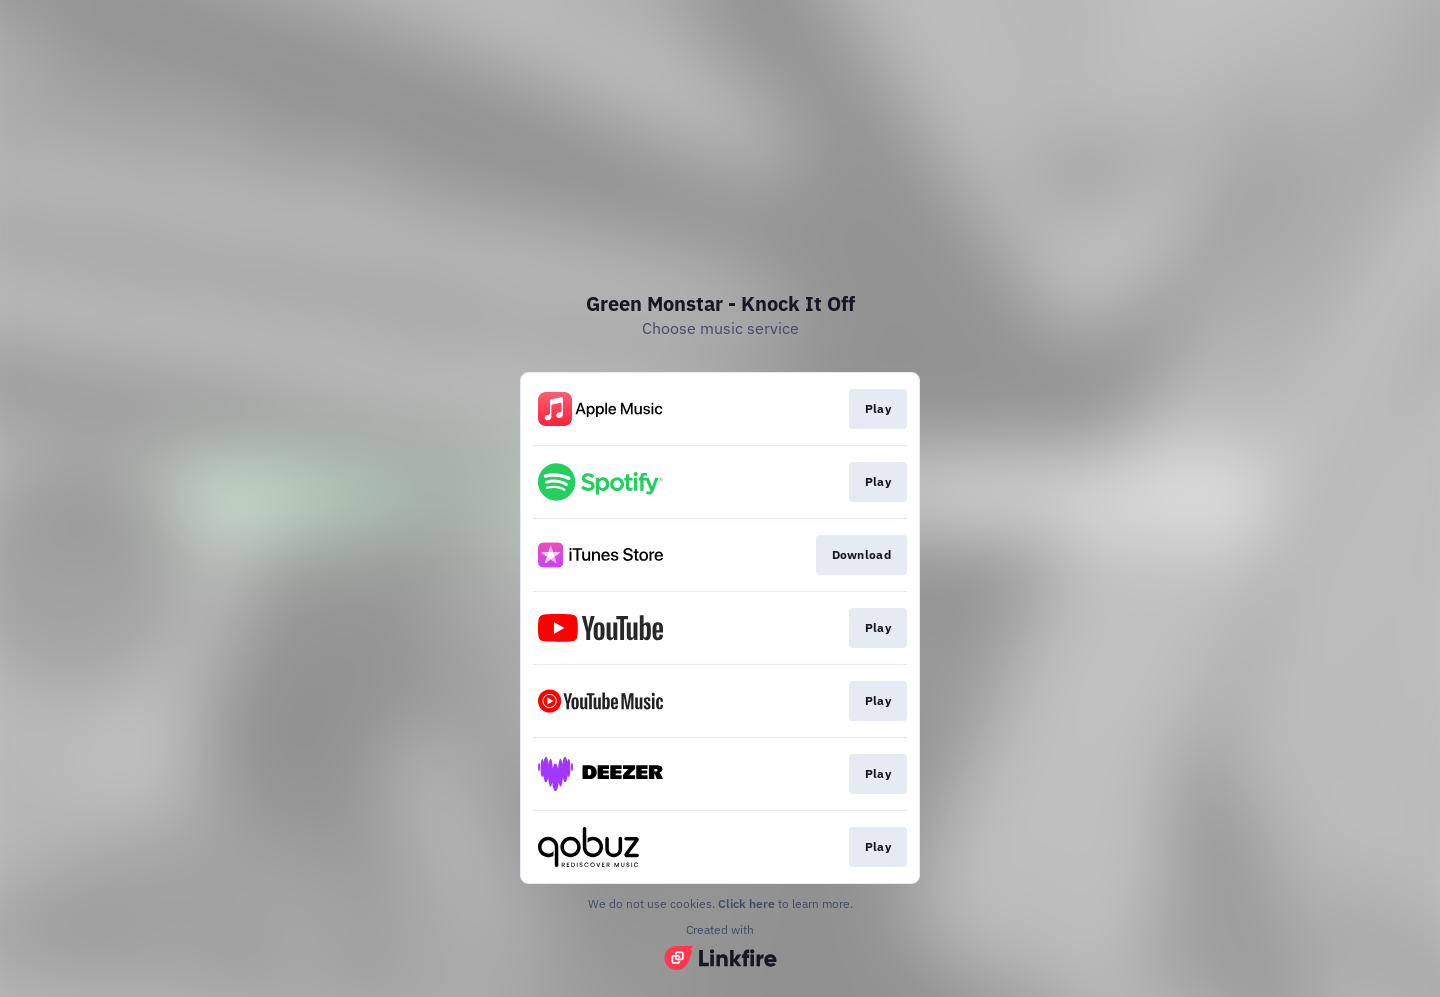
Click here (746, 903)
